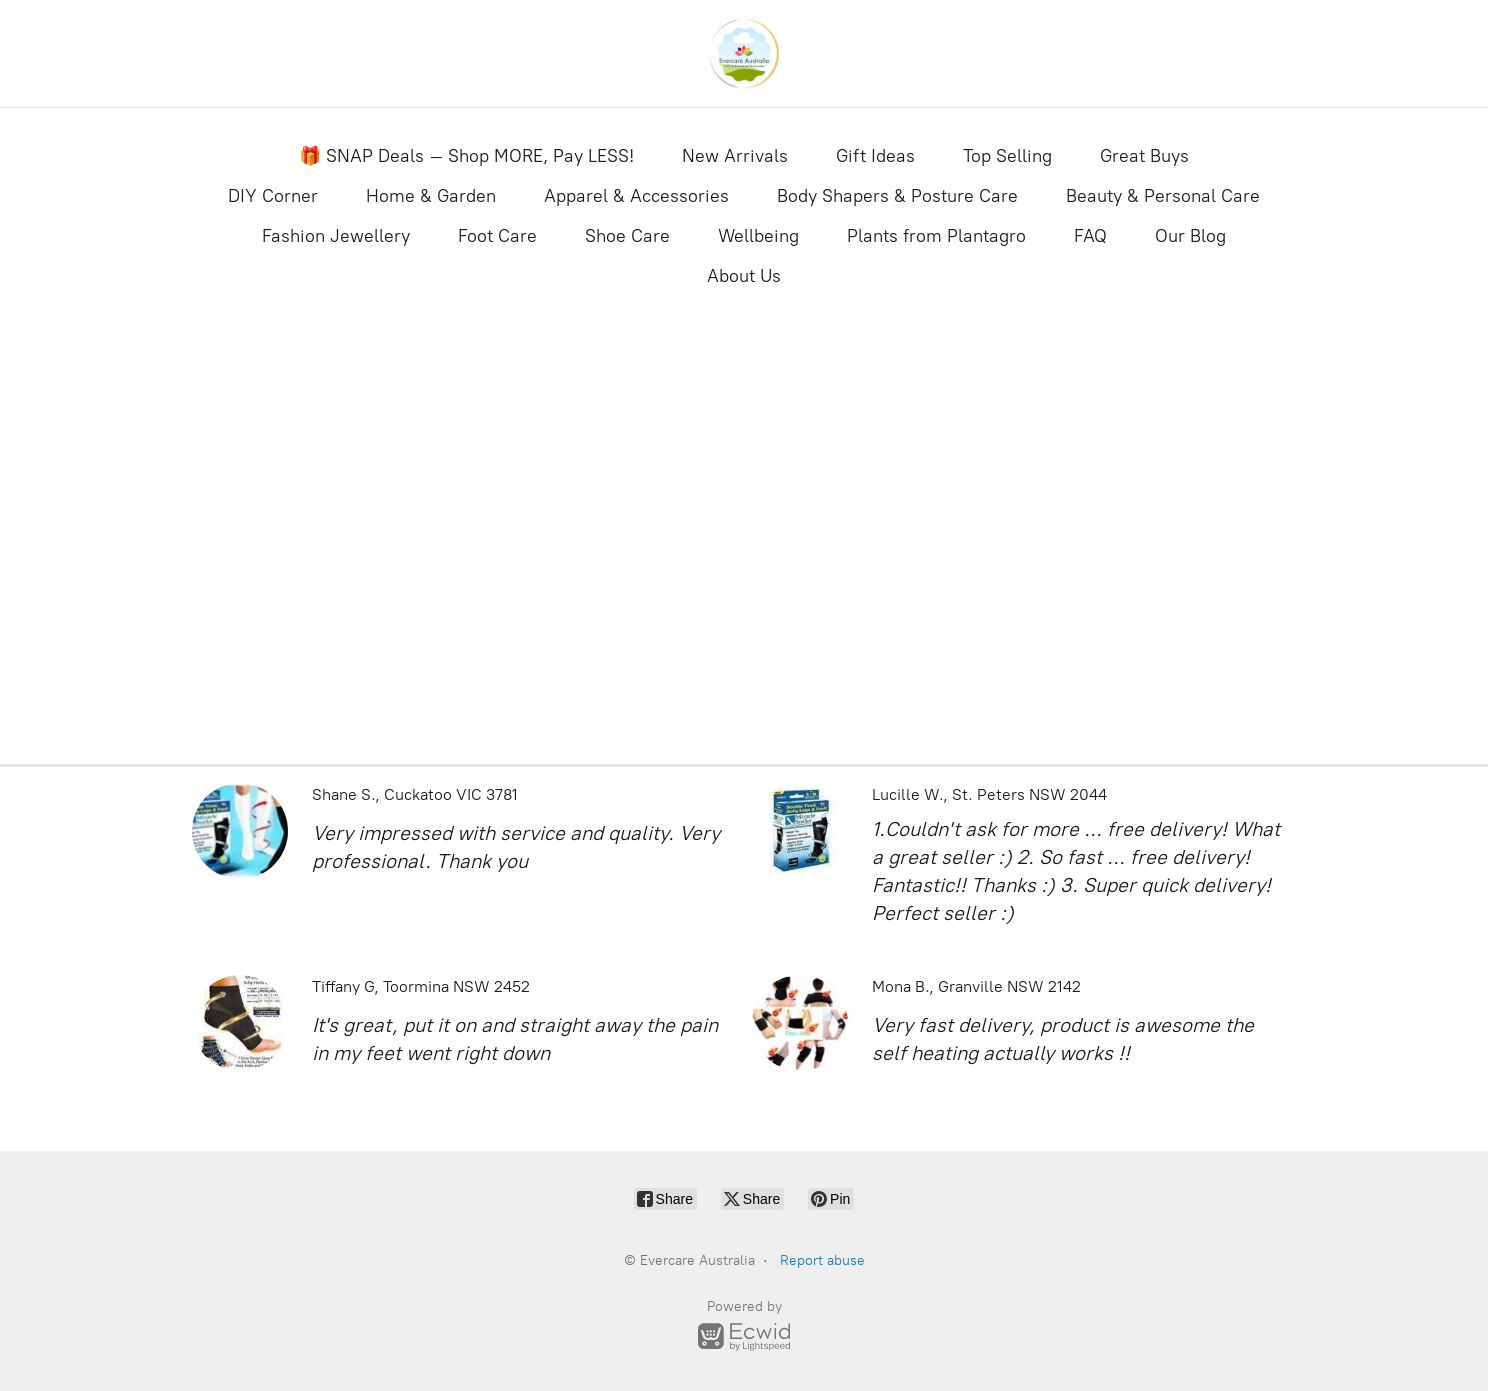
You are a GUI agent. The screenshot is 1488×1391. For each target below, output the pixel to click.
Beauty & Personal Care (1163, 196)
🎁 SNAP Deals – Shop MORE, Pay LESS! (466, 156)
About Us (744, 276)
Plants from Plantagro (936, 236)
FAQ (1090, 236)
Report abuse (822, 1260)
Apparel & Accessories (636, 196)
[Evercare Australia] (744, 53)
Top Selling (1007, 156)
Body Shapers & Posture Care (897, 196)
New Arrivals (735, 156)
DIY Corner (273, 196)
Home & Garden (431, 196)
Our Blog (1190, 236)
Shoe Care (627, 236)
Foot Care (497, 236)
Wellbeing (758, 236)
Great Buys (1144, 156)
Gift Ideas (875, 156)
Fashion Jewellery (336, 236)
